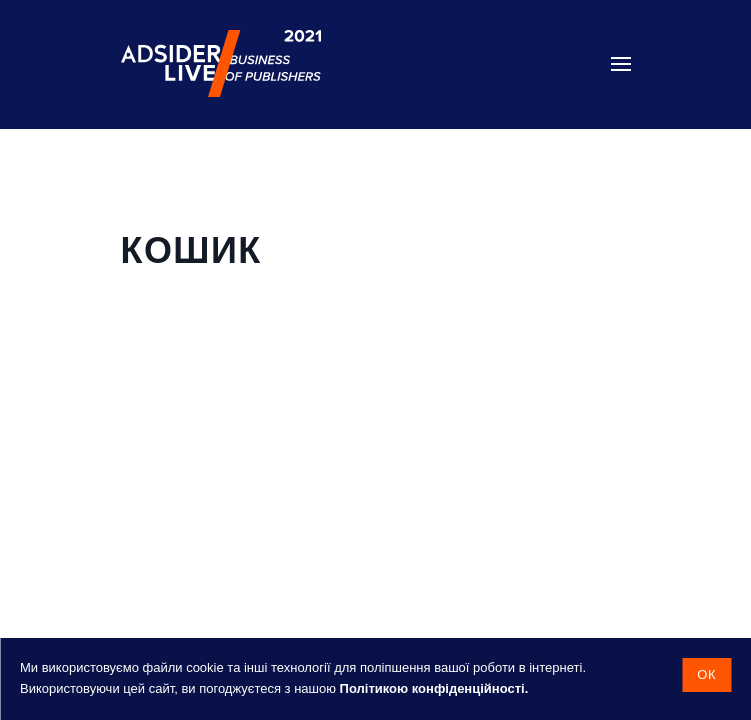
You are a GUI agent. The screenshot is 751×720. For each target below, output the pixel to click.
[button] (621, 64)
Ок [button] (706, 674)
